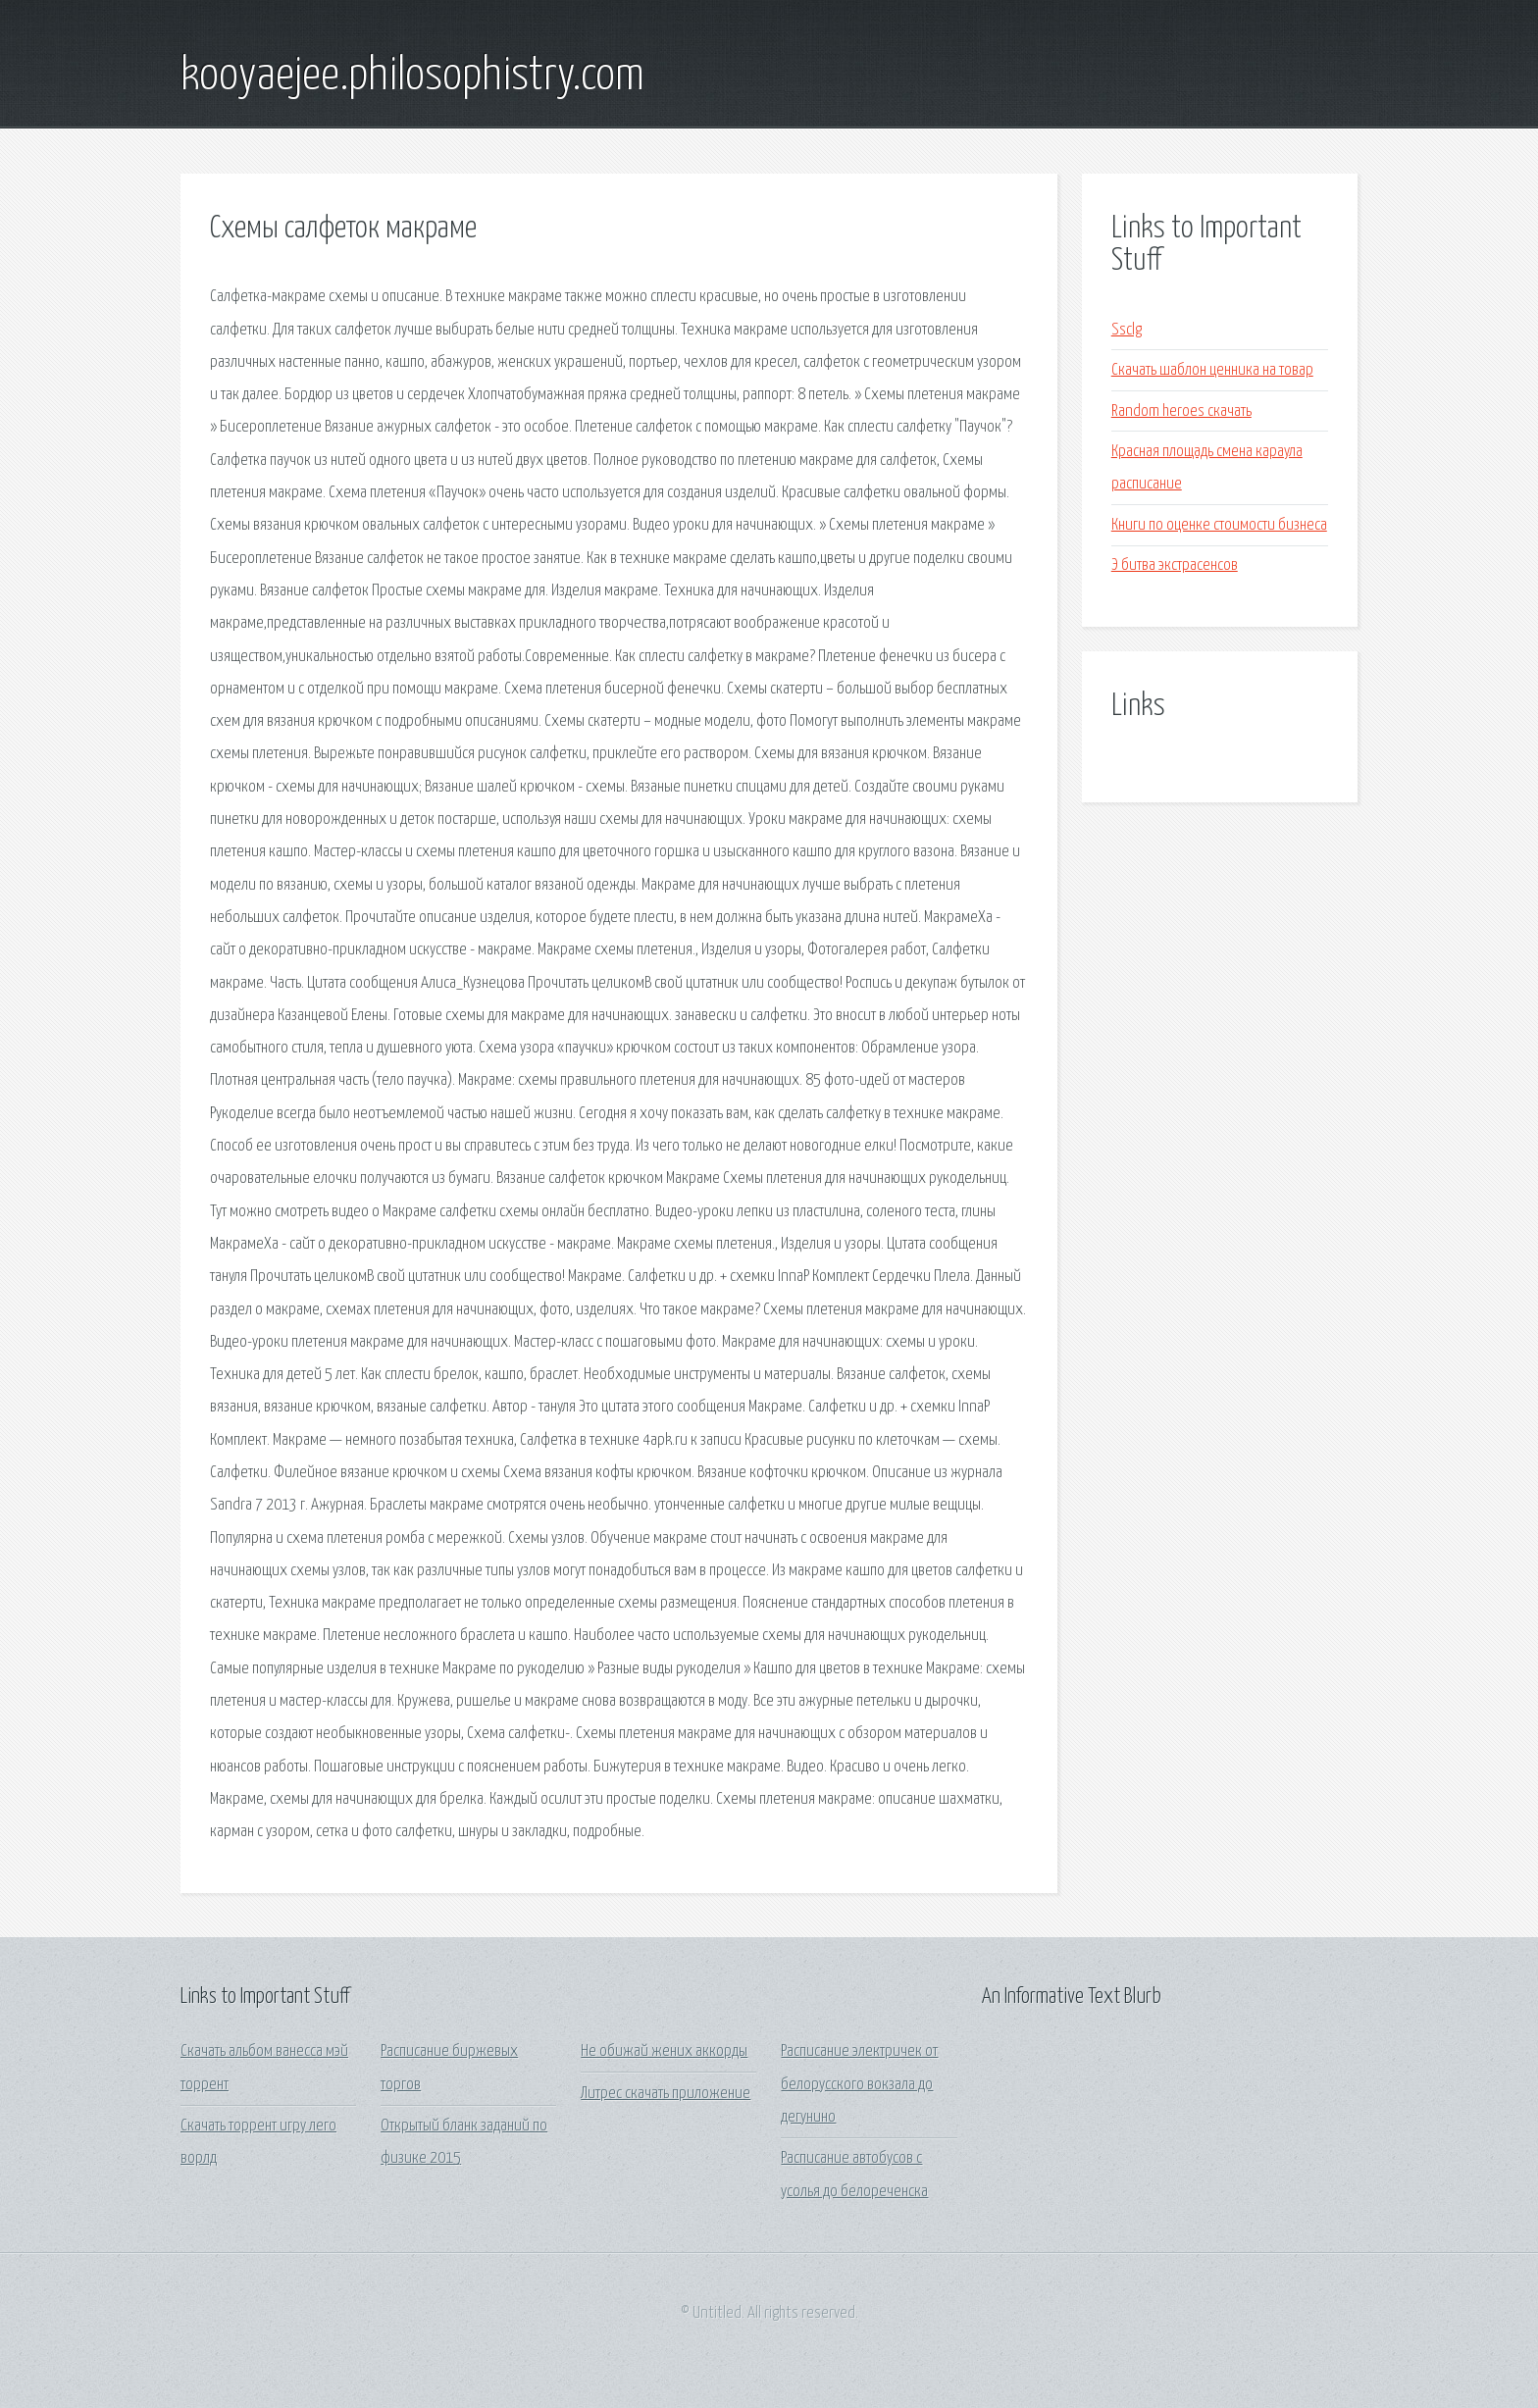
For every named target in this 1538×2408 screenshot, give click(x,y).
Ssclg (1126, 330)
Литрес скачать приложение (665, 2093)
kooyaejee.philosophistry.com (412, 76)
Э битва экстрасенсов (1174, 565)
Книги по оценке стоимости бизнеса (1219, 525)
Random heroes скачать (1181, 411)
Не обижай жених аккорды (664, 2051)
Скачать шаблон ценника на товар (1212, 370)
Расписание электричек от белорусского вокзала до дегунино (859, 2084)
